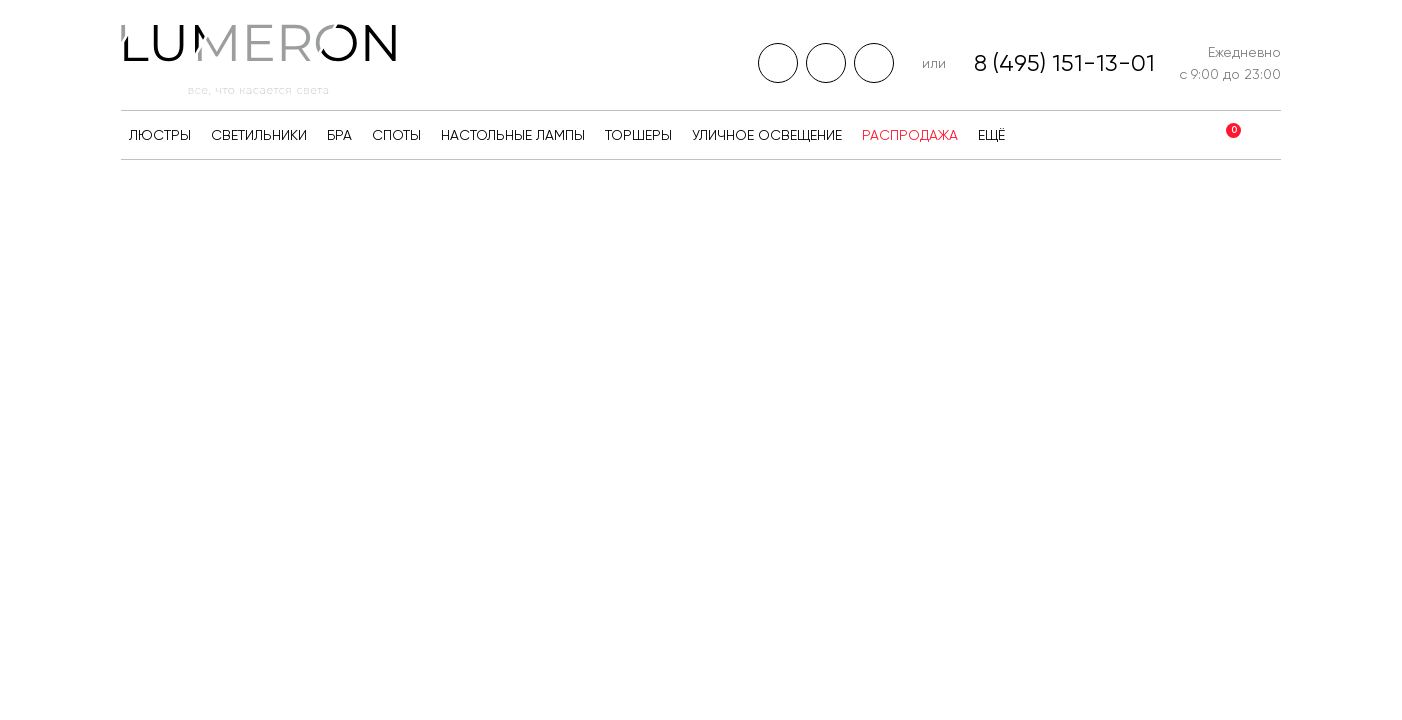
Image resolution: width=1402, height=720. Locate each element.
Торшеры (638, 135)
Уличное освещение (767, 135)
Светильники (259, 135)
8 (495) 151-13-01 (1064, 63)
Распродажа (910, 135)
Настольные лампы (513, 135)
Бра (339, 135)
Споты (396, 135)
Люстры (160, 135)
